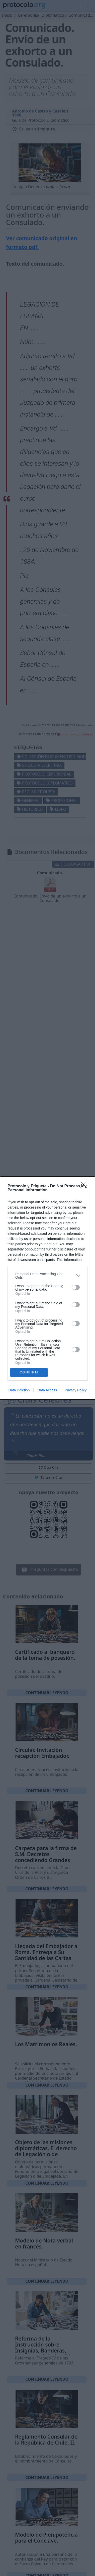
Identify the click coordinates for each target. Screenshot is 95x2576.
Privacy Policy (75, 1390)
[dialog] (47, 1288)
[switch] (76, 1287)
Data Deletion (19, 1390)
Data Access (47, 1390)
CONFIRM (29, 1372)
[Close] (85, 1186)
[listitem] (47, 1275)
